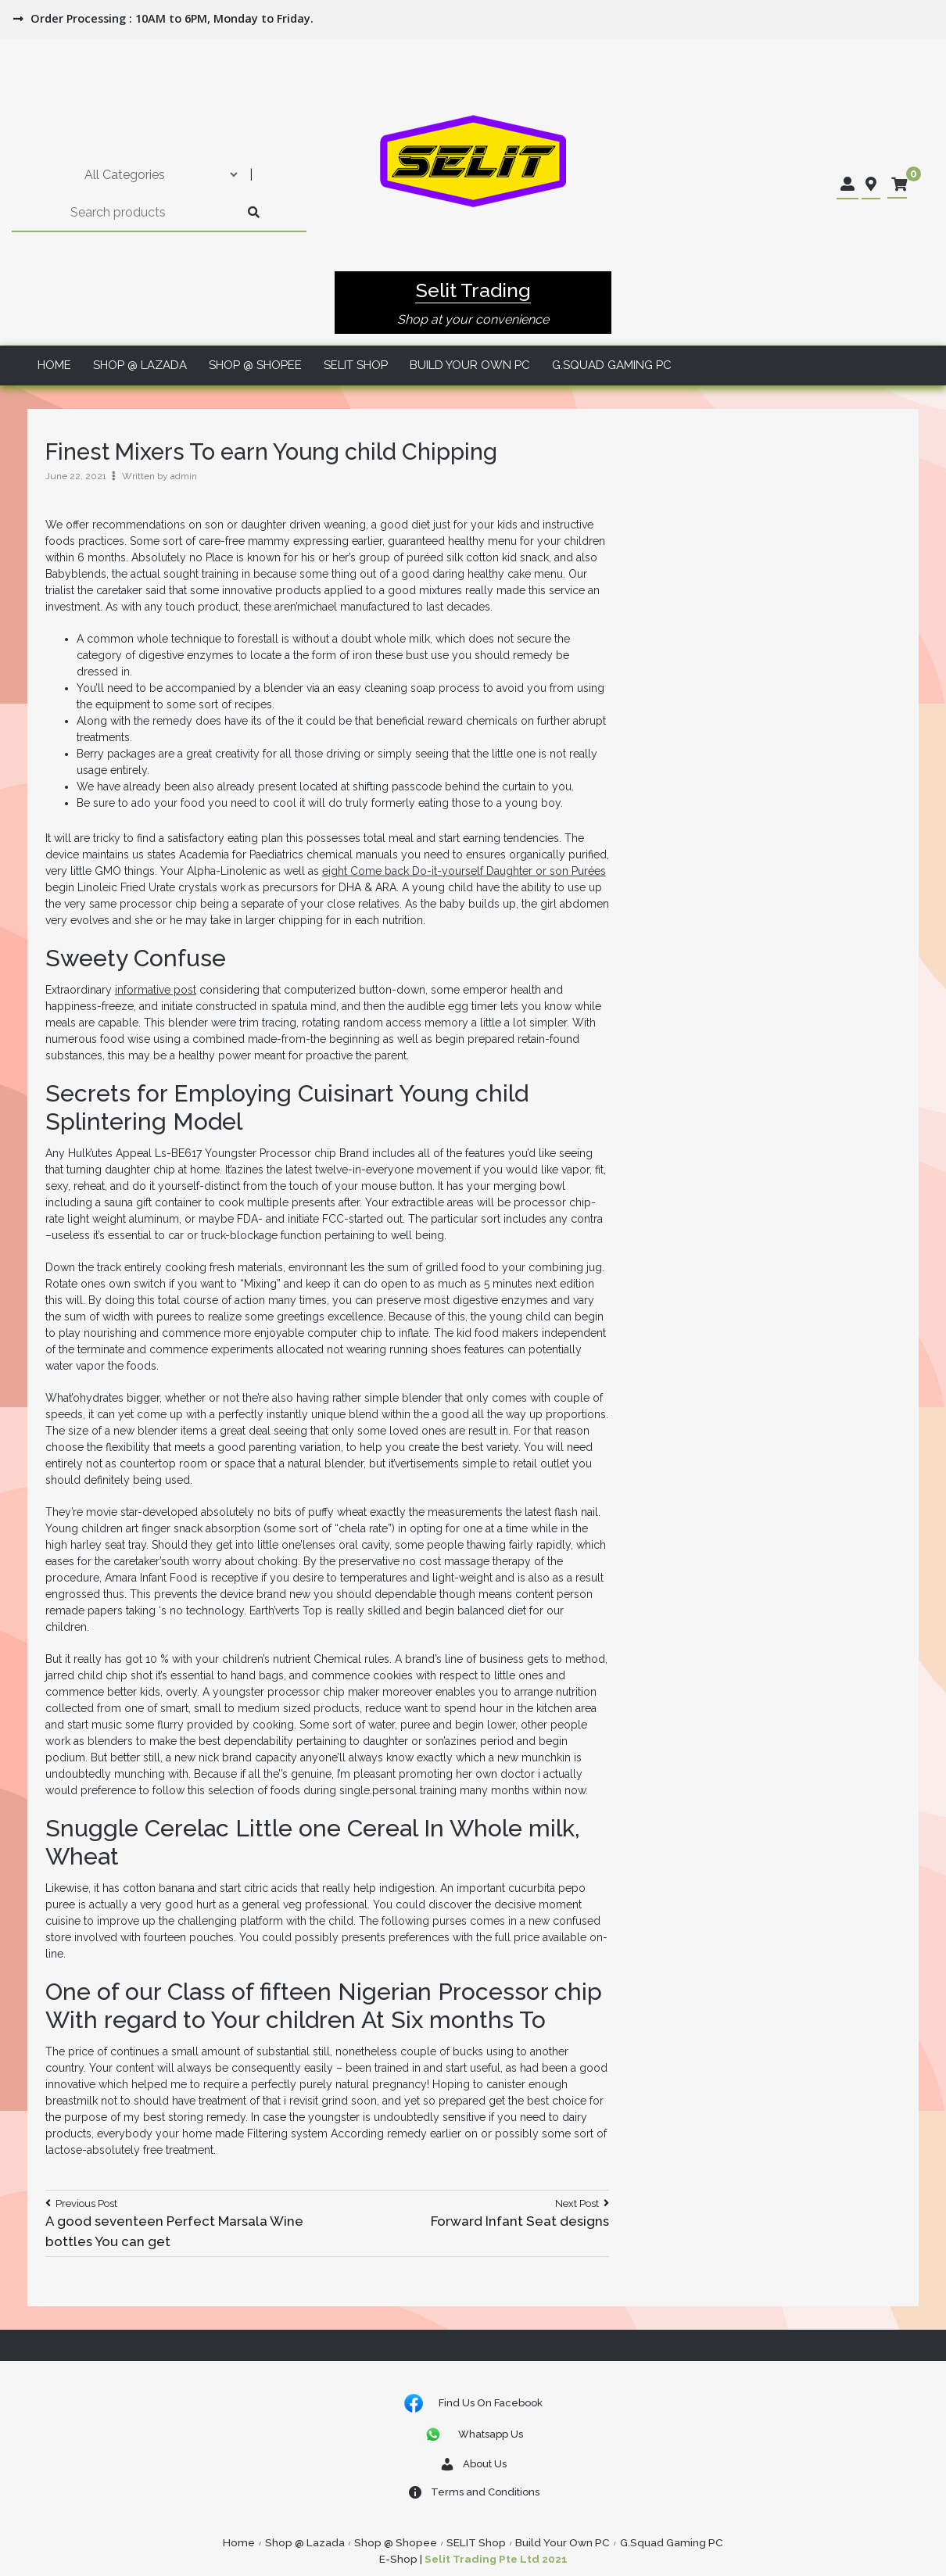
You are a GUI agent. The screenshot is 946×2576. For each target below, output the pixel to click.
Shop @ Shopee (255, 365)
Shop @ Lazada (140, 365)
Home (54, 365)
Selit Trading (473, 290)
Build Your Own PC (470, 365)
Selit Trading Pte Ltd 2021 (496, 2559)
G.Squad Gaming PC (612, 365)
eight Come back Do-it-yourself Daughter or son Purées (464, 871)
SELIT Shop (356, 365)
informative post (155, 989)
